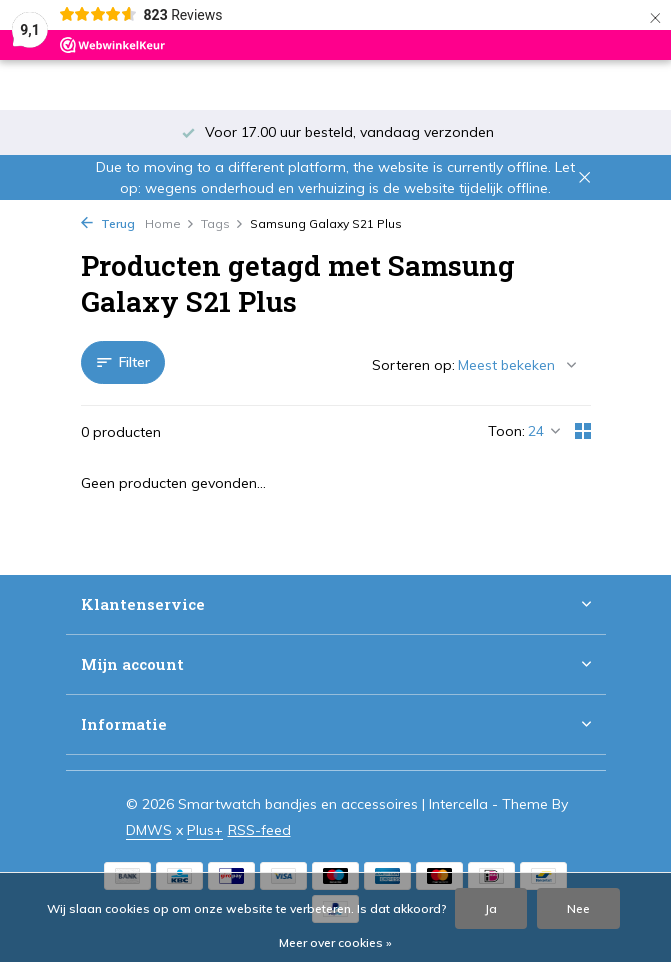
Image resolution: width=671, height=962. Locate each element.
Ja (491, 908)
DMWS (149, 830)
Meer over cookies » (335, 942)
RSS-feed (259, 830)
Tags (222, 223)
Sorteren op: (413, 365)
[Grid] (583, 431)
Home (170, 223)
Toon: (506, 431)
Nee (578, 908)
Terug (108, 223)
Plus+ (205, 830)
